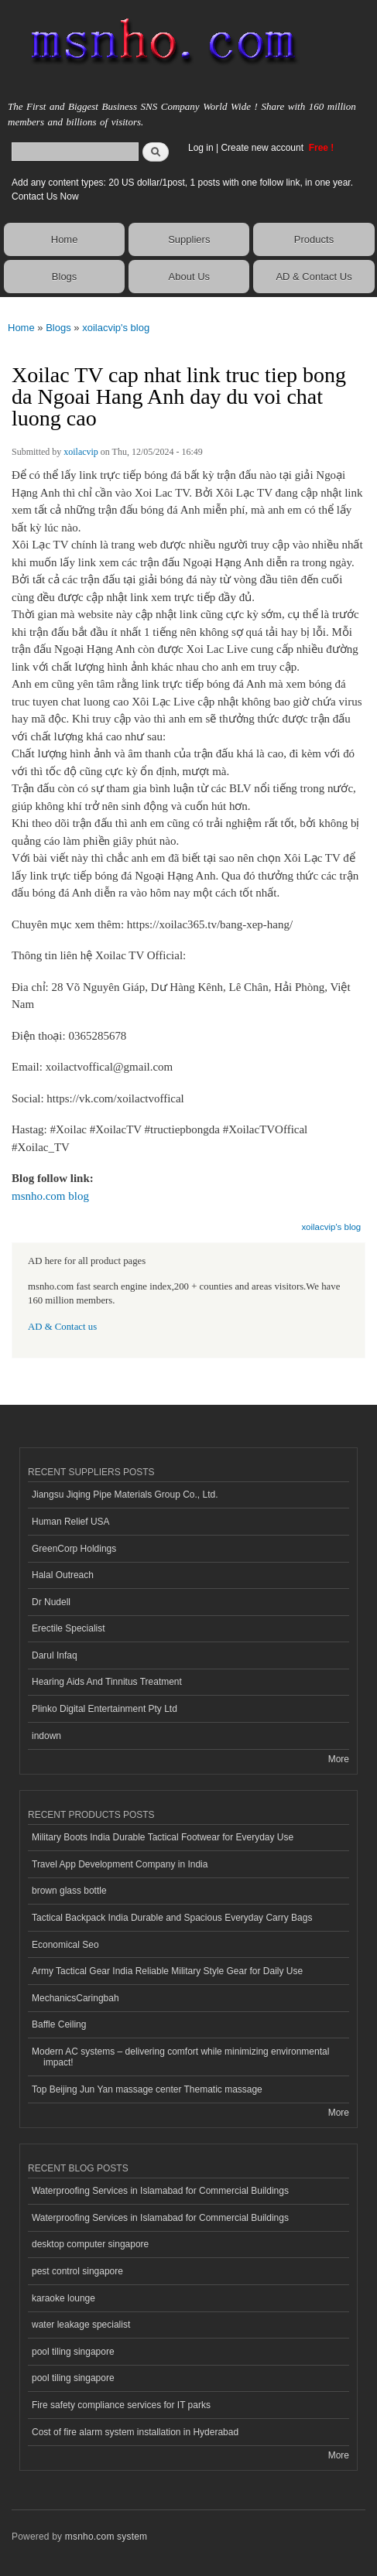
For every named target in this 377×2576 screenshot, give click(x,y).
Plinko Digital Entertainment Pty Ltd (104, 1708)
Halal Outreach (63, 1575)
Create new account (263, 147)
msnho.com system (106, 2536)
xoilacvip (80, 451)
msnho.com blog (50, 1196)
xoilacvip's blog (115, 327)
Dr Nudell (51, 1602)
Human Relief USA (71, 1521)
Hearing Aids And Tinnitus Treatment (107, 1681)
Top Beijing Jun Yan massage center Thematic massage (147, 2089)
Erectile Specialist (68, 1628)
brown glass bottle (69, 1890)
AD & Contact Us (313, 276)
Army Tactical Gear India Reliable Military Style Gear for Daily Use (167, 1971)
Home (64, 239)
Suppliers (189, 239)
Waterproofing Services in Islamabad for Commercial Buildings (160, 2190)
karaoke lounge (63, 2298)
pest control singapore (77, 2271)
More (338, 1759)
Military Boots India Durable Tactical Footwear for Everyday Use (162, 1837)
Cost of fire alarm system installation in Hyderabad (135, 2432)
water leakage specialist (81, 2324)
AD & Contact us (62, 1326)
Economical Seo (65, 1944)
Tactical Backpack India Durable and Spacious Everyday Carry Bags (172, 1917)
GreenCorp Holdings (74, 1548)
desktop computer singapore (90, 2244)
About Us (189, 276)
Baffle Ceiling (59, 2024)
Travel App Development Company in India (119, 1864)
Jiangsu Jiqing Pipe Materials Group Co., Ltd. (125, 1494)
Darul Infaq (54, 1655)
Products (314, 239)
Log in (201, 147)
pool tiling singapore (73, 2351)
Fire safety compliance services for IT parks (121, 2405)
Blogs (64, 276)
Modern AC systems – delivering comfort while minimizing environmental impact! (180, 2057)
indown (46, 1735)
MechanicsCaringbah (75, 1998)
